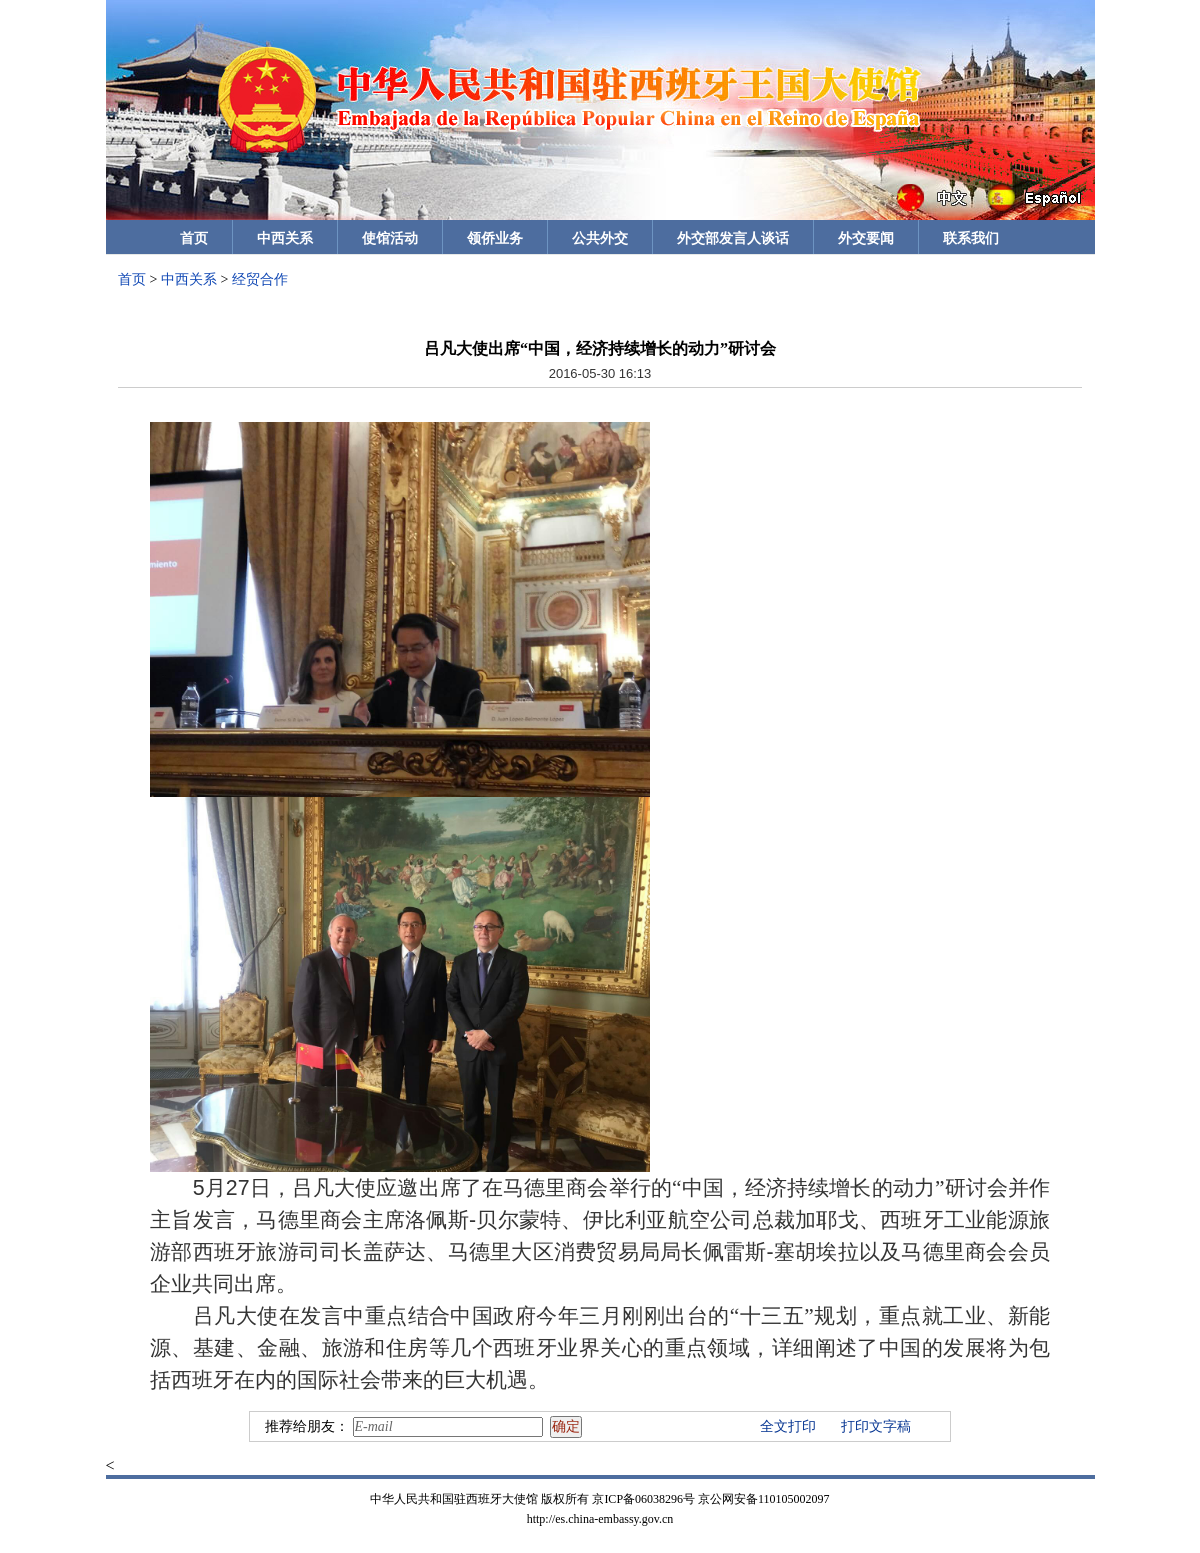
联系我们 (971, 238)
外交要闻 (866, 238)
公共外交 (600, 238)
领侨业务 (495, 238)
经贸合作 (260, 279)
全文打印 (788, 1426)
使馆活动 (390, 238)
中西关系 (285, 238)
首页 (194, 238)
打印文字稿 (876, 1426)
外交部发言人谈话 (733, 238)
